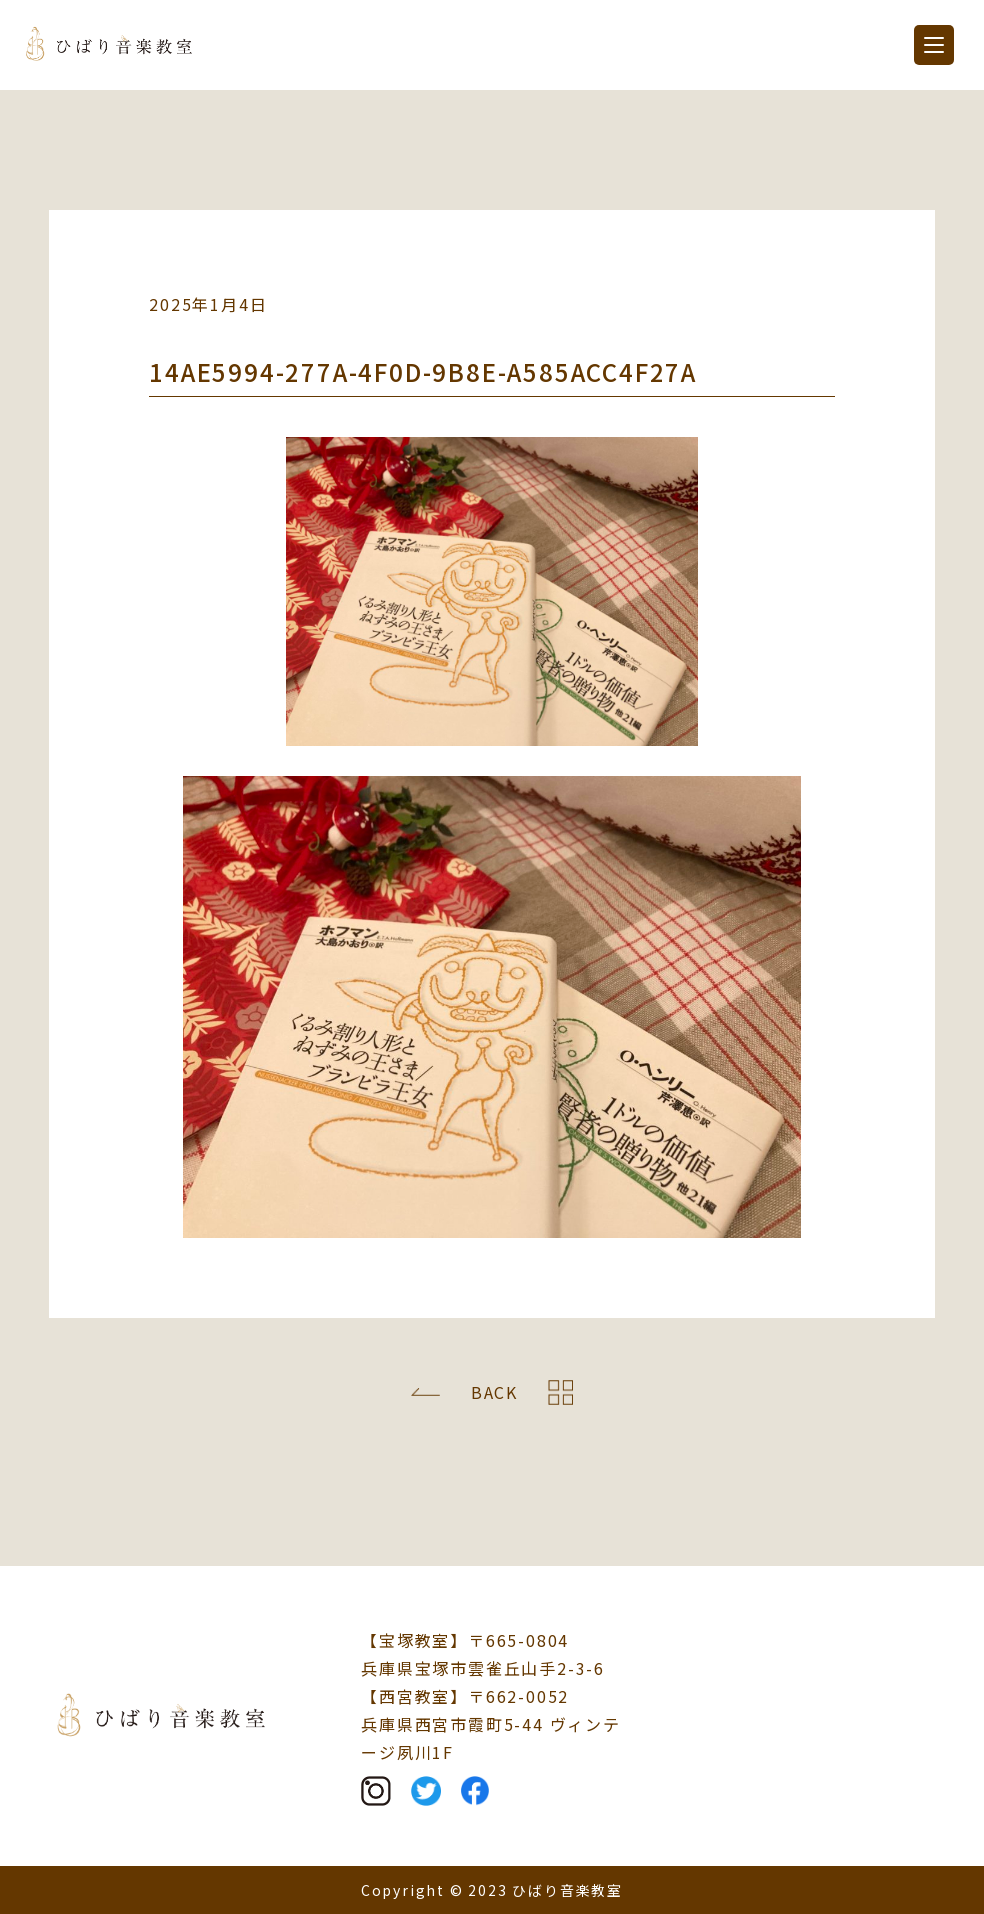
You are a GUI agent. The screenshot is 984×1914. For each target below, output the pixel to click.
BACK (494, 1392)
